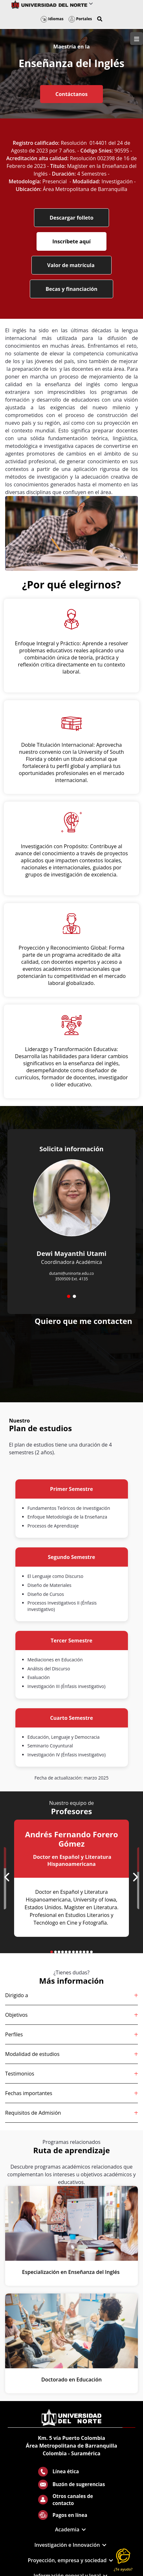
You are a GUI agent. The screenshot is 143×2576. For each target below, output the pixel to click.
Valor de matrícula (71, 265)
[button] (99, 18)
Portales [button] (80, 19)
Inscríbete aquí (71, 241)
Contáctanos (71, 94)
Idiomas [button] (52, 19)
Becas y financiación (71, 288)
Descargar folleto (72, 217)
